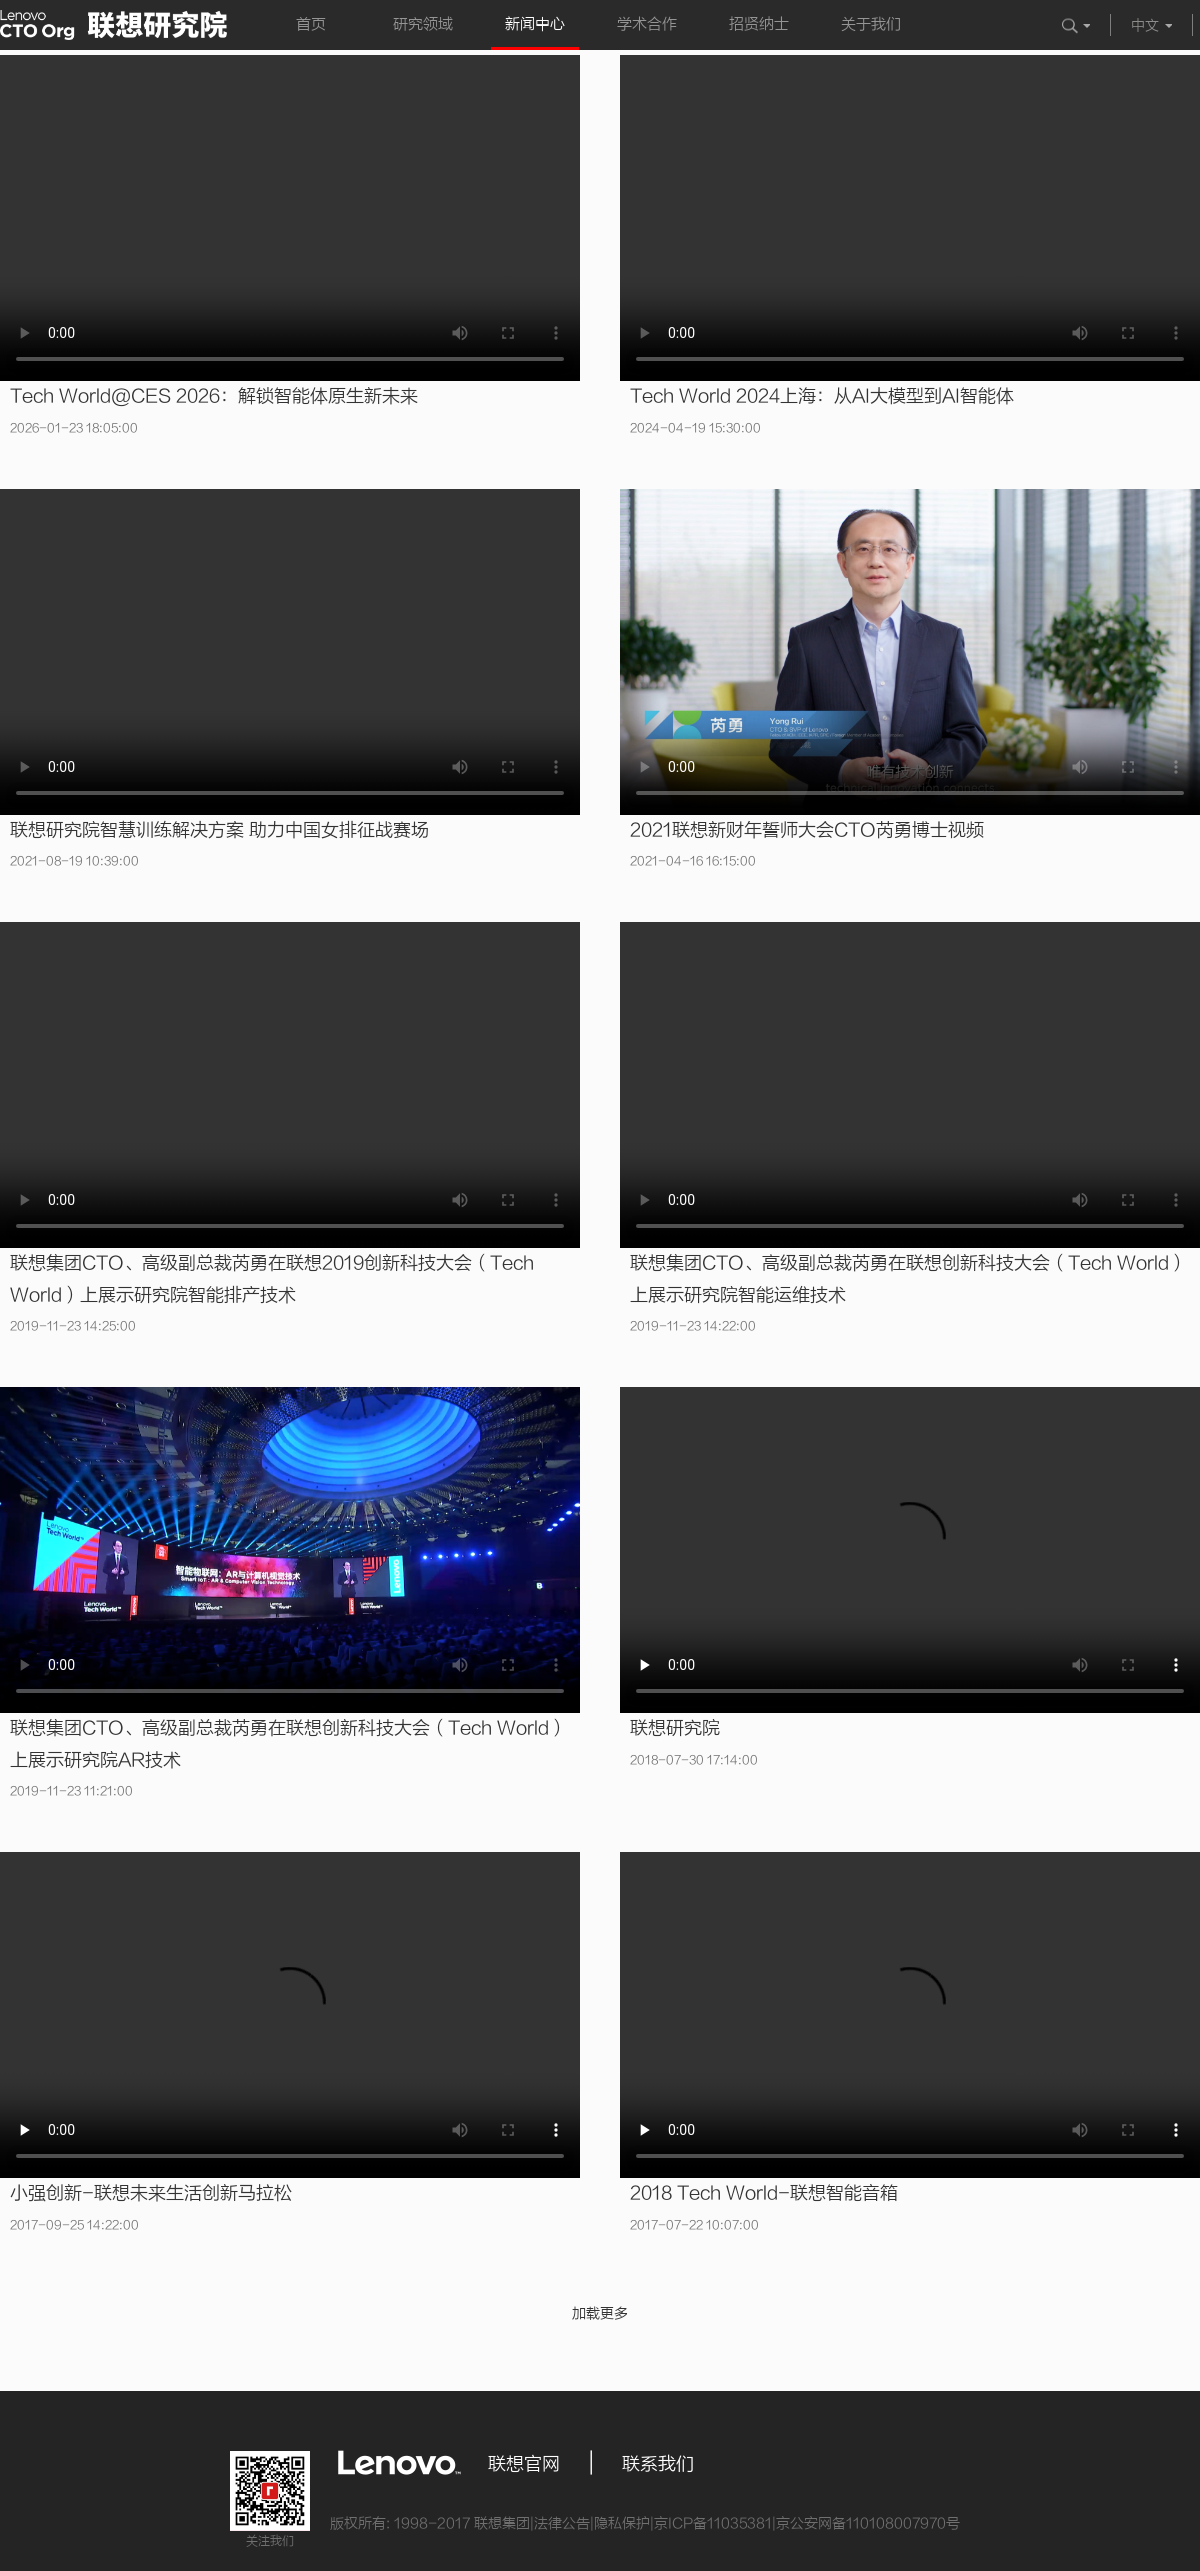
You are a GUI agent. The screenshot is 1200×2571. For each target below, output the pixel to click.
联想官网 (524, 2464)
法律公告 (562, 2523)
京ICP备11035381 (713, 2523)
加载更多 (600, 2313)
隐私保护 (622, 2523)
